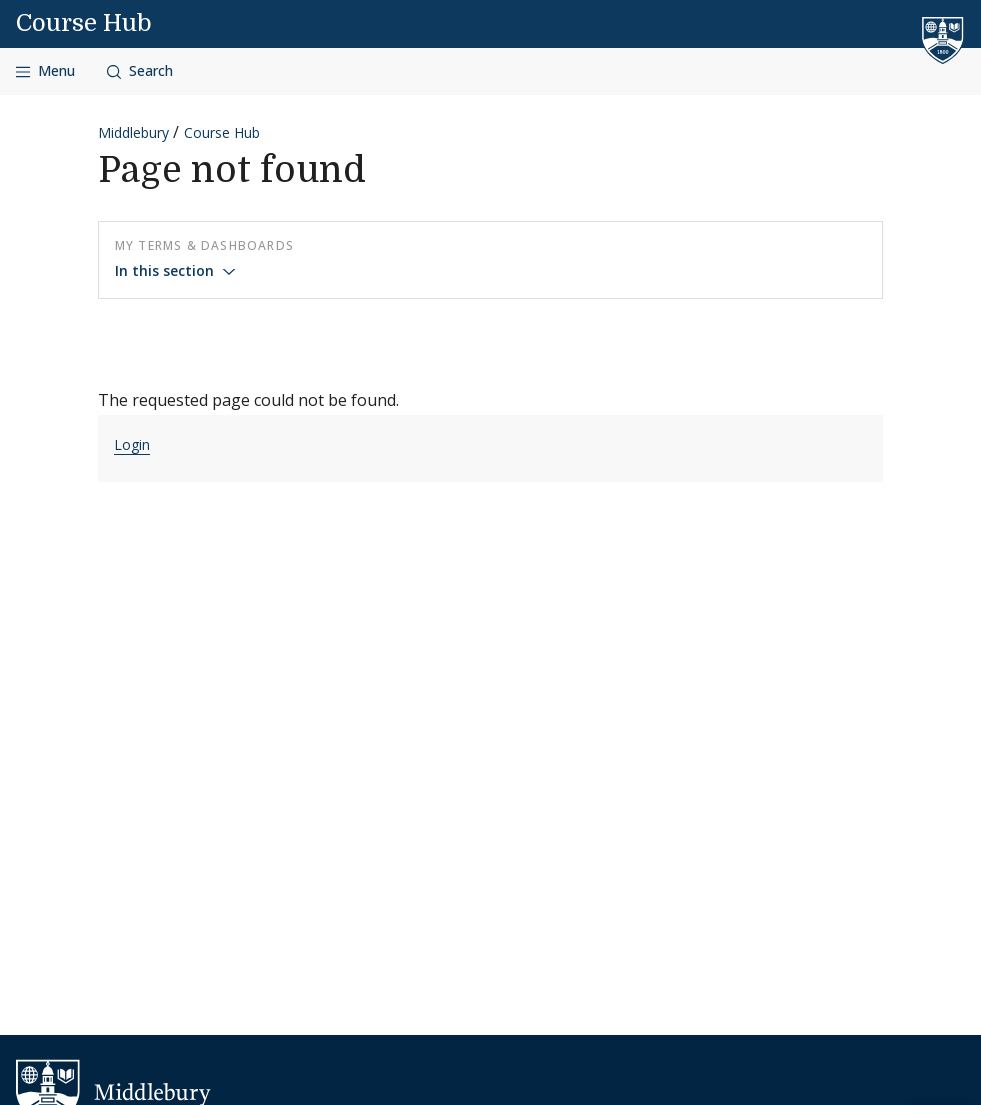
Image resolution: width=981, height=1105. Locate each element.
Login (132, 444)
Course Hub (84, 23)
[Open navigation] (45, 71)
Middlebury (133, 132)
